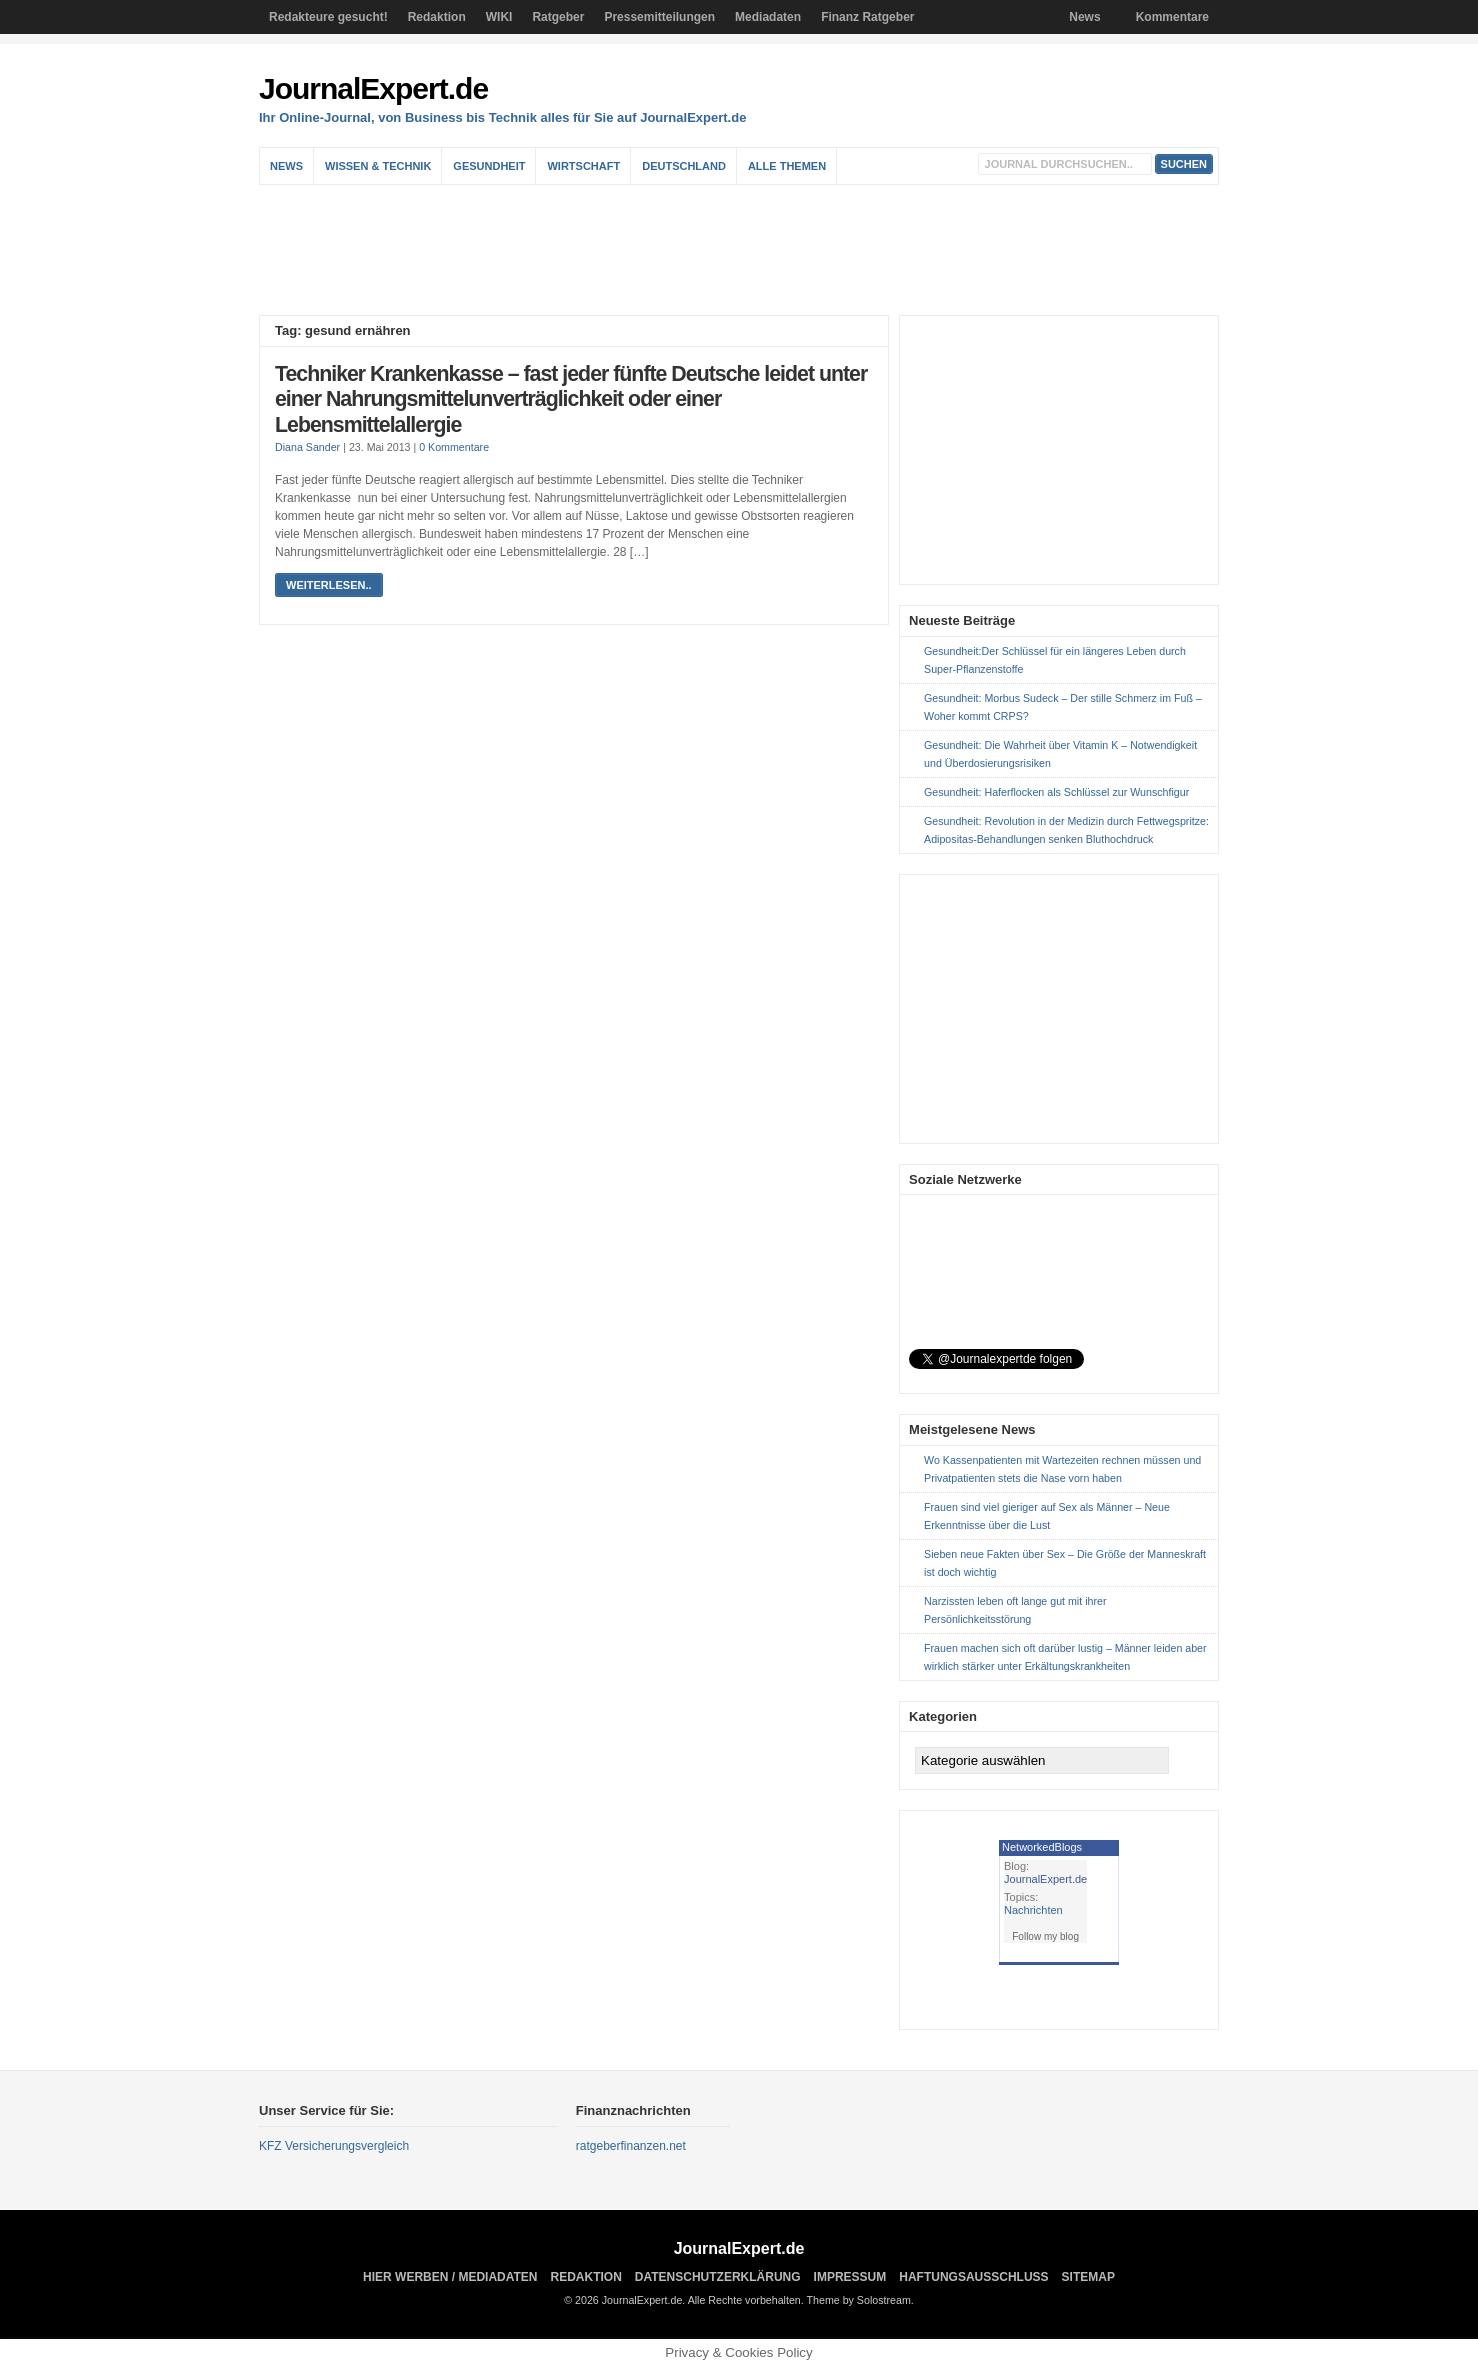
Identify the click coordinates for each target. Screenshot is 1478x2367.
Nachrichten (1033, 1910)
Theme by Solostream (859, 2300)
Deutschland (684, 166)
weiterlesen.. (329, 585)
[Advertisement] (744, 250)
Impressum (850, 2277)
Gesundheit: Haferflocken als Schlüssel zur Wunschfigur (1056, 792)
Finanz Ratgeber (867, 17)
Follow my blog (1045, 1936)
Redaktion (437, 17)
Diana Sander (307, 447)
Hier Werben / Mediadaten (450, 2277)
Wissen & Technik (378, 166)
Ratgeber (558, 17)
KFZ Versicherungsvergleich (334, 2146)
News (1084, 17)
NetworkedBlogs (1042, 1847)
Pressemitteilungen (659, 17)
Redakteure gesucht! (328, 17)
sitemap (1088, 2277)
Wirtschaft (583, 166)
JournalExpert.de (373, 88)
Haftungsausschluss (973, 2277)
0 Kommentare (454, 447)
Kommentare (1172, 17)
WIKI (499, 17)
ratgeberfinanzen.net (631, 2146)
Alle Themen (787, 166)
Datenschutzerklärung (718, 2277)
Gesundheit (489, 166)
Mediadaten (768, 17)
